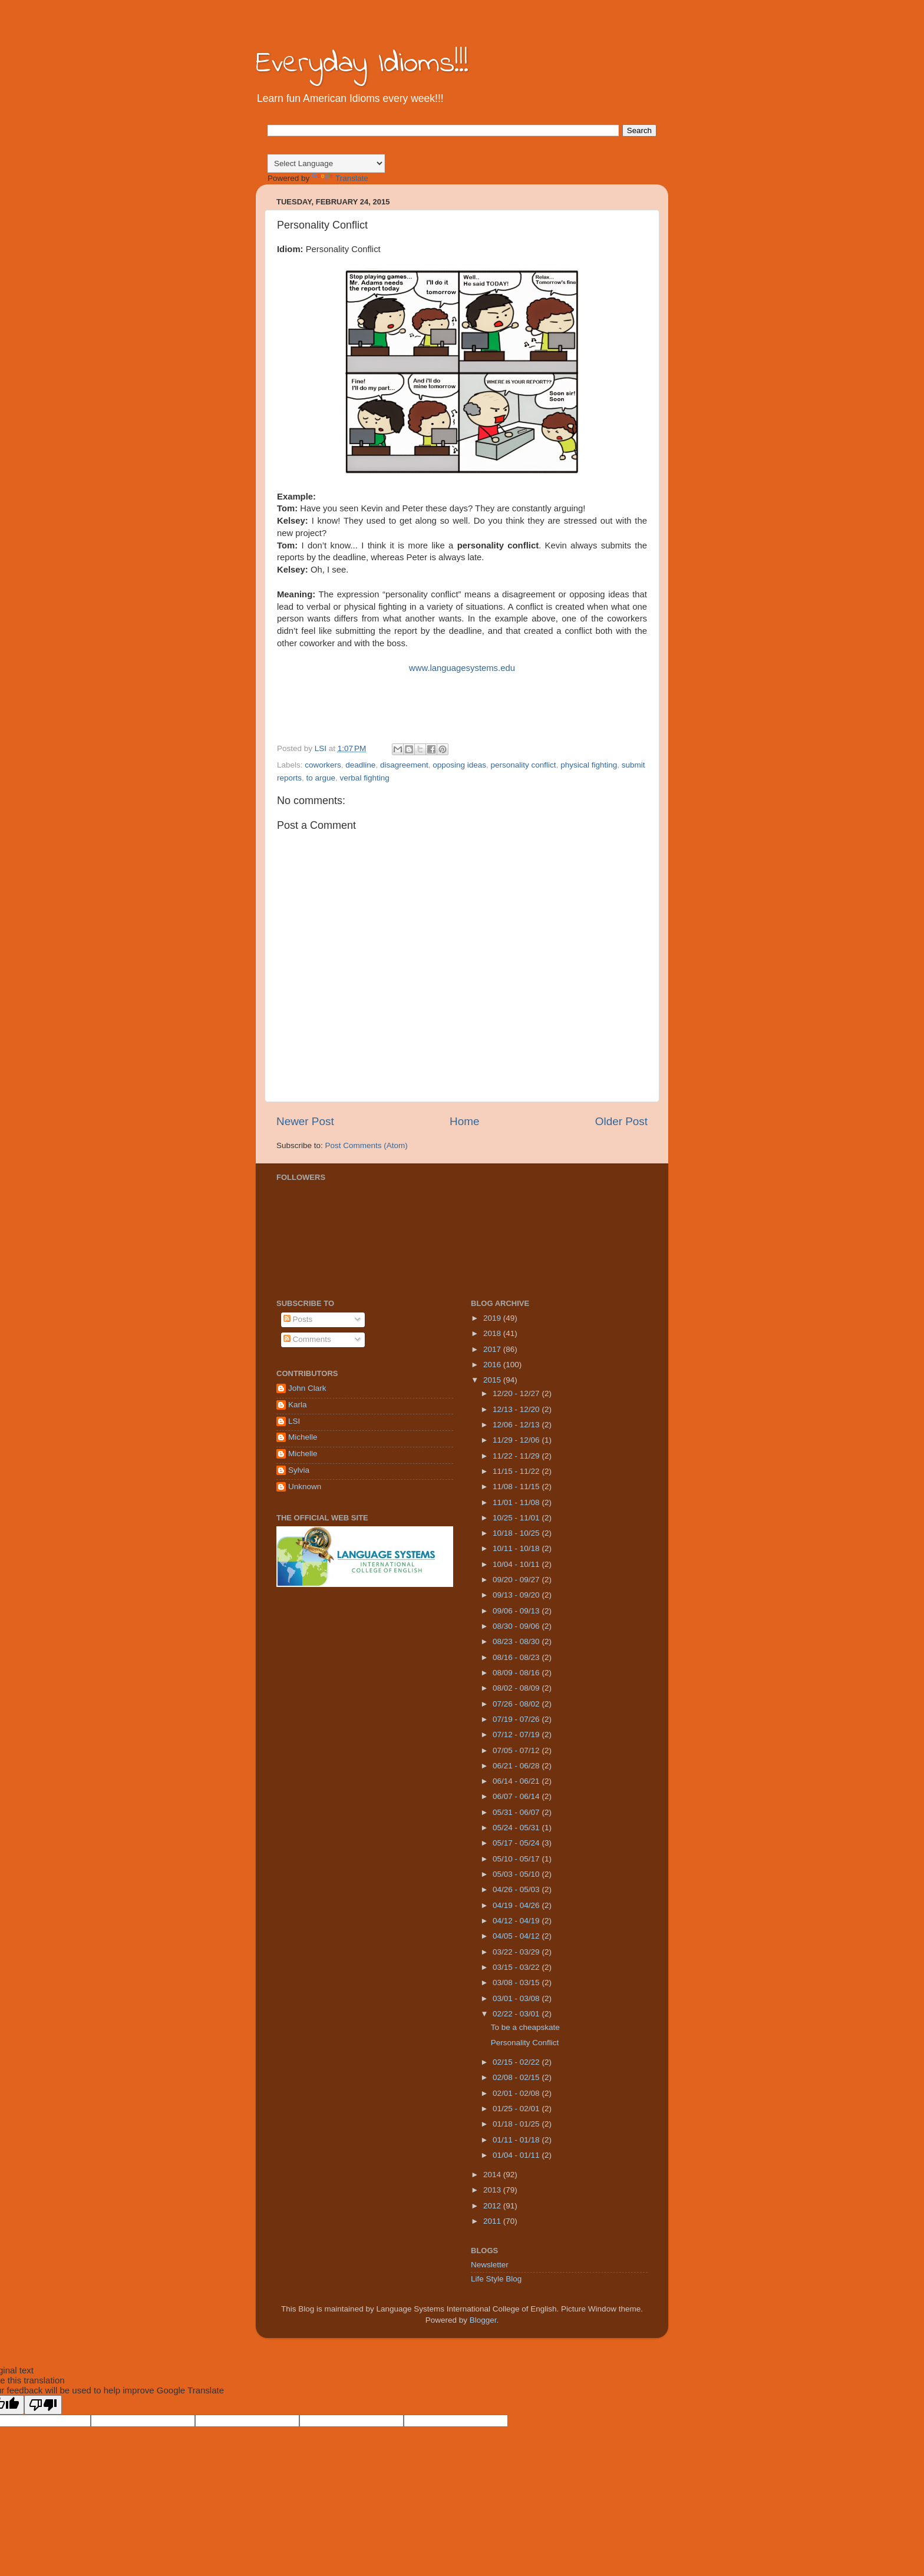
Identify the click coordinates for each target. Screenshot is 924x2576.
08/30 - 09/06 (517, 1626)
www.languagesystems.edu (462, 668)
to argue (321, 777)
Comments (307, 1339)
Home (464, 1121)
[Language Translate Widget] (326, 163)
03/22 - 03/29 (517, 1951)
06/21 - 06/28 (517, 1765)
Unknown (304, 1486)
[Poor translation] (43, 2405)
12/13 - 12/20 (517, 1409)
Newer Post (305, 1121)
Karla (297, 1404)
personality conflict (523, 764)
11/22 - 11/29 (517, 1455)
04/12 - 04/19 (517, 1920)
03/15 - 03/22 (517, 1967)
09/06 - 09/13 (517, 1610)
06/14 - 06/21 (517, 1781)
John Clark (307, 1388)
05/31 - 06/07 (517, 1812)
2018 (493, 1333)
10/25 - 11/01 (517, 1517)
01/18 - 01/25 (517, 2123)
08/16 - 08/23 (517, 1657)
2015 (493, 1379)
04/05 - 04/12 (517, 1936)
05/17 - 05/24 (517, 1842)
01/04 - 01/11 (517, 2155)
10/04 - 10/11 (517, 1564)
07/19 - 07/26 (517, 1719)
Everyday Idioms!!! (362, 63)
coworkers (323, 764)
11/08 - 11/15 (517, 1486)
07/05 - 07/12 (517, 1750)
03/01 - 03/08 (517, 1998)
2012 (493, 2205)
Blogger (483, 2320)
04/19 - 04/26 (517, 1905)
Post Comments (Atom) (366, 1145)
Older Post (621, 1121)
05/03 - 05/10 (517, 1874)
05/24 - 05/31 (517, 1827)
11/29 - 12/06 (517, 1440)
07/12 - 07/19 (517, 1734)
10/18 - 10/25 (517, 1533)
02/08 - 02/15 (517, 2077)
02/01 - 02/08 (517, 2093)
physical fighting (588, 764)
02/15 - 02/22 (517, 2062)
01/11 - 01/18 (517, 2139)
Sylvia (298, 1470)
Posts (298, 1319)
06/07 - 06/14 (517, 1796)
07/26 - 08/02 (517, 1703)
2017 (493, 1349)
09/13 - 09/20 (517, 1594)
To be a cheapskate (525, 2027)
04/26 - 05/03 (517, 1889)
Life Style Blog (496, 2278)
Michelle (303, 1437)
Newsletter (490, 2264)
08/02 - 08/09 (517, 1688)
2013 (493, 2189)
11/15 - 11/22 (517, 1471)
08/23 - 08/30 (517, 1641)
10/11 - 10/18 (517, 1548)
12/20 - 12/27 (517, 1393)
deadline (360, 764)
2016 (493, 1364)
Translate (340, 178)
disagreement (404, 764)
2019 (493, 1318)
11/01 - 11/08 (517, 1502)
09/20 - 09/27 (517, 1579)
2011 (493, 2221)
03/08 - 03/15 (517, 1982)
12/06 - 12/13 (517, 1424)
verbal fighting (365, 777)
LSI (294, 1421)
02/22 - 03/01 (517, 2013)
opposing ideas (459, 764)
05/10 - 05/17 (517, 1858)
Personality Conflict (525, 2042)
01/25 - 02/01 (517, 2108)
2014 (493, 2174)
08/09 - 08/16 (517, 1672)
